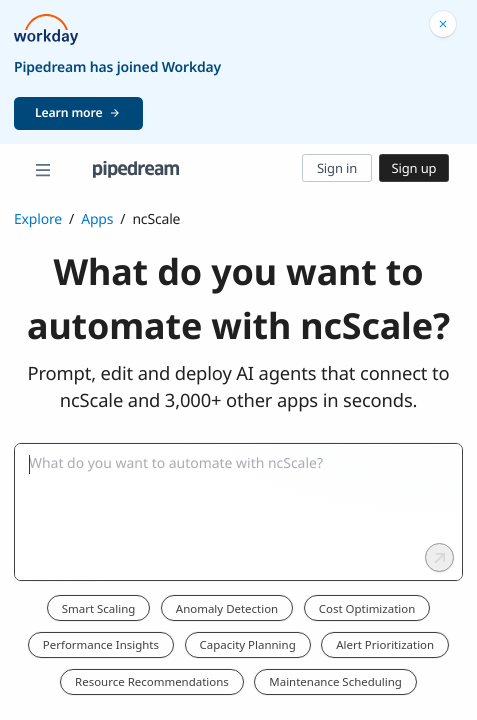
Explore (38, 219)
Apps (97, 219)
